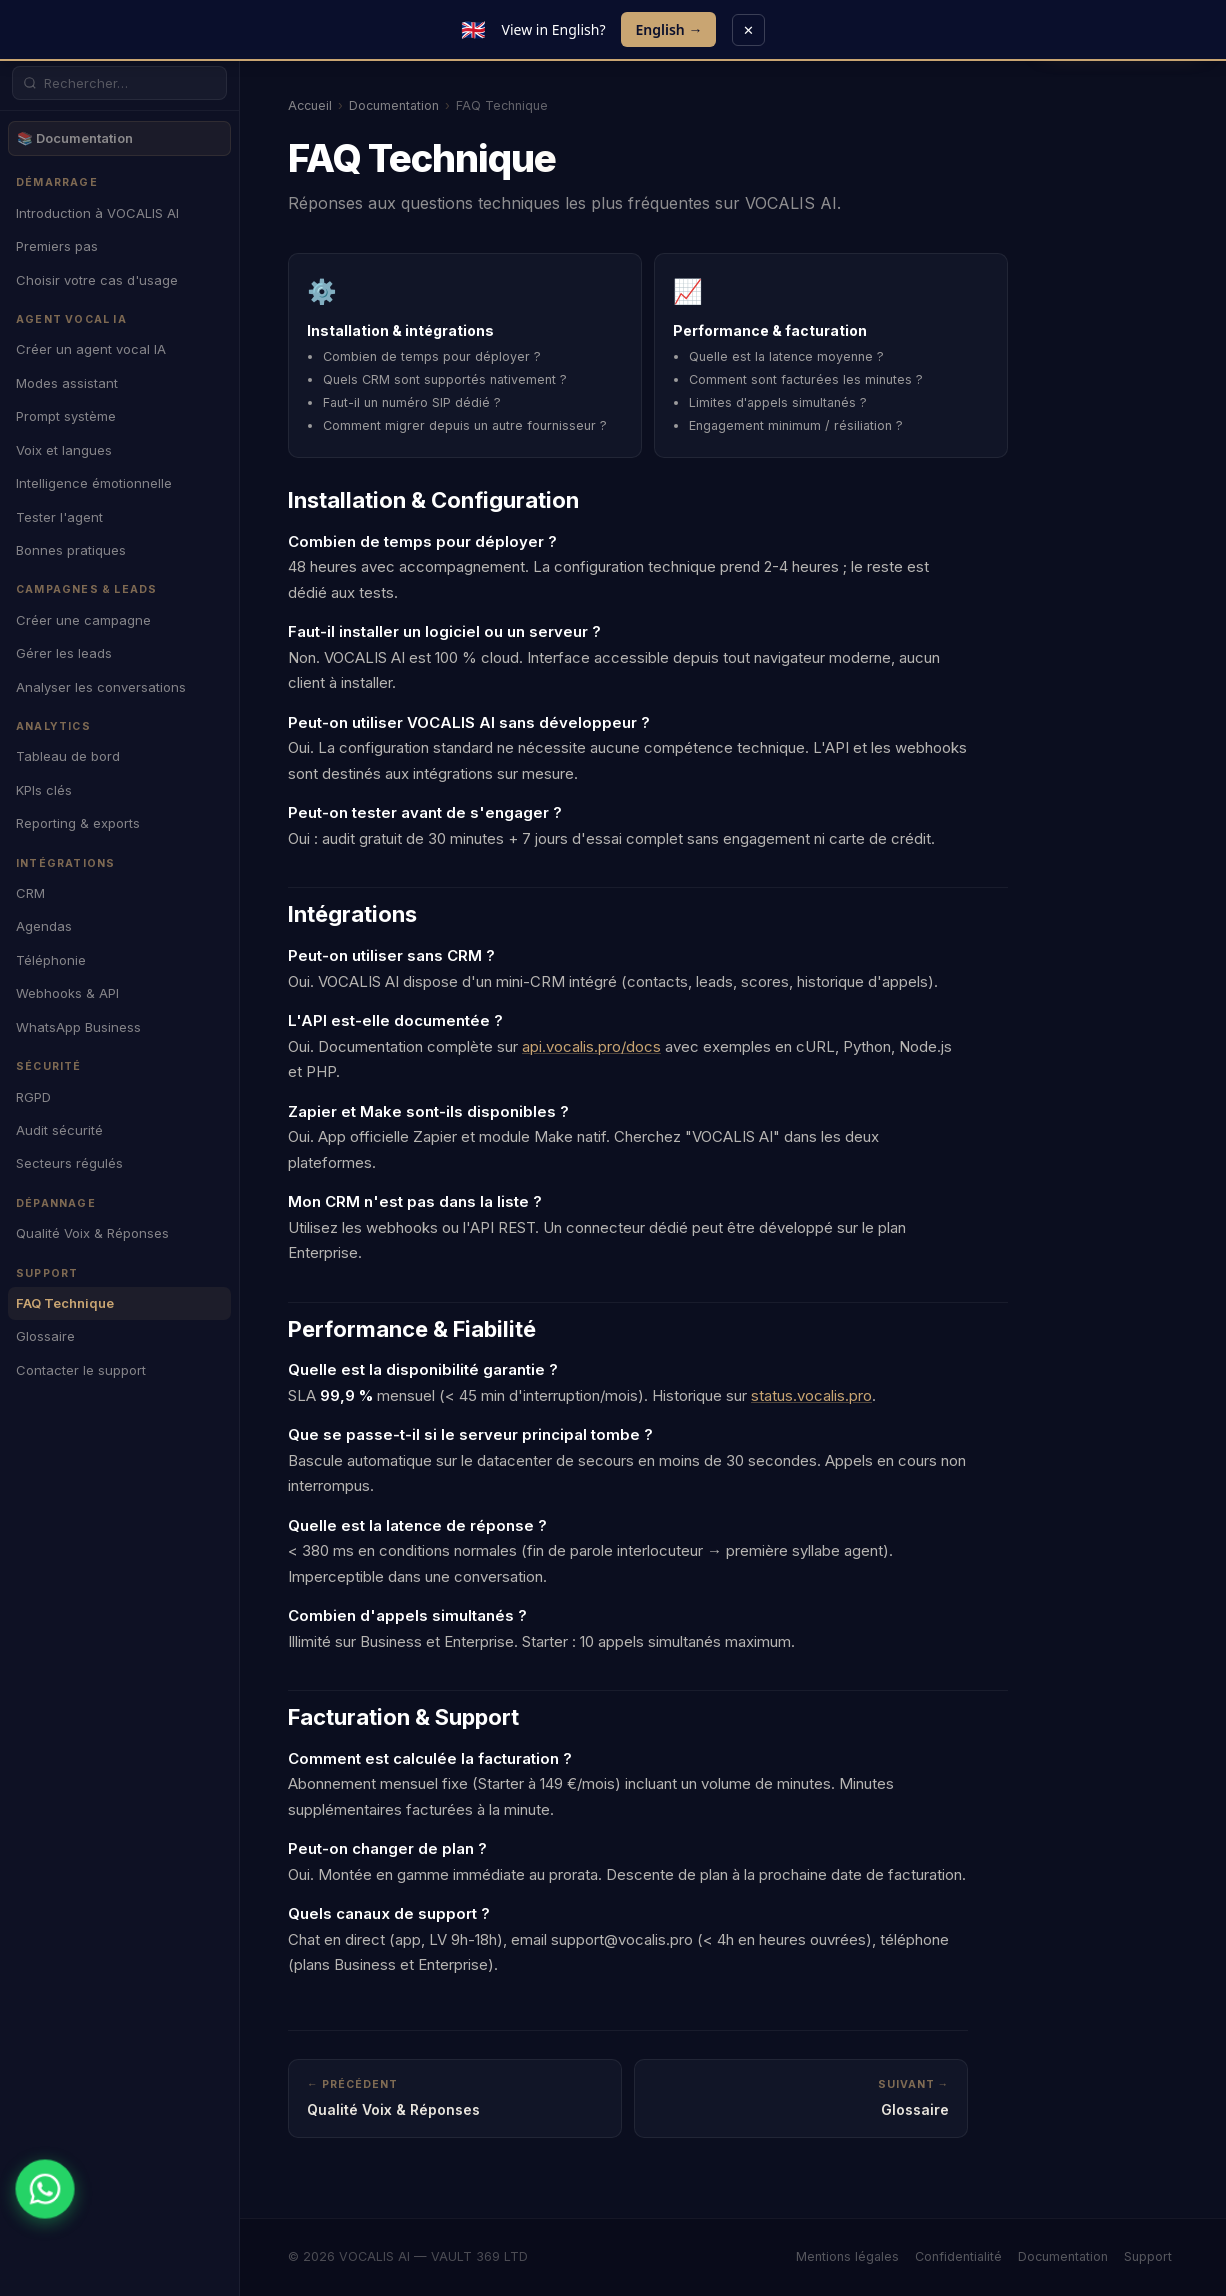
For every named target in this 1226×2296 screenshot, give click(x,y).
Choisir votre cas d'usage (97, 280)
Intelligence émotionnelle (94, 483)
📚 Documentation (75, 138)
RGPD (33, 1097)
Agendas (44, 926)
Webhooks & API (67, 993)
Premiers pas (57, 246)
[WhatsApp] (44, 2188)
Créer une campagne (83, 620)
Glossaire (45, 1336)
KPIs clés (44, 790)
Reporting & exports (78, 823)
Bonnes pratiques (71, 550)
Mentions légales (847, 2256)
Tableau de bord (68, 756)
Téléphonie (51, 960)
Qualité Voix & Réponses (92, 1233)
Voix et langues (64, 450)
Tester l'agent (59, 517)
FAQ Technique (65, 1303)
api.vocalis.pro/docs (591, 1046)
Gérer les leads (64, 653)
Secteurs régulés (69, 1163)
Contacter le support (81, 1370)
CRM (30, 893)
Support (1148, 2256)
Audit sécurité (59, 1130)
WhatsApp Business (78, 1027)
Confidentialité (958, 2256)
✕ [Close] (748, 30)
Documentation (394, 105)
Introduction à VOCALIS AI (97, 213)
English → (668, 29)
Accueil (310, 105)
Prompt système (66, 416)
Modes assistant (67, 383)
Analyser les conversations (101, 687)
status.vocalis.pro (811, 1395)
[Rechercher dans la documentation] (130, 83)
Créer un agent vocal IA (91, 349)
